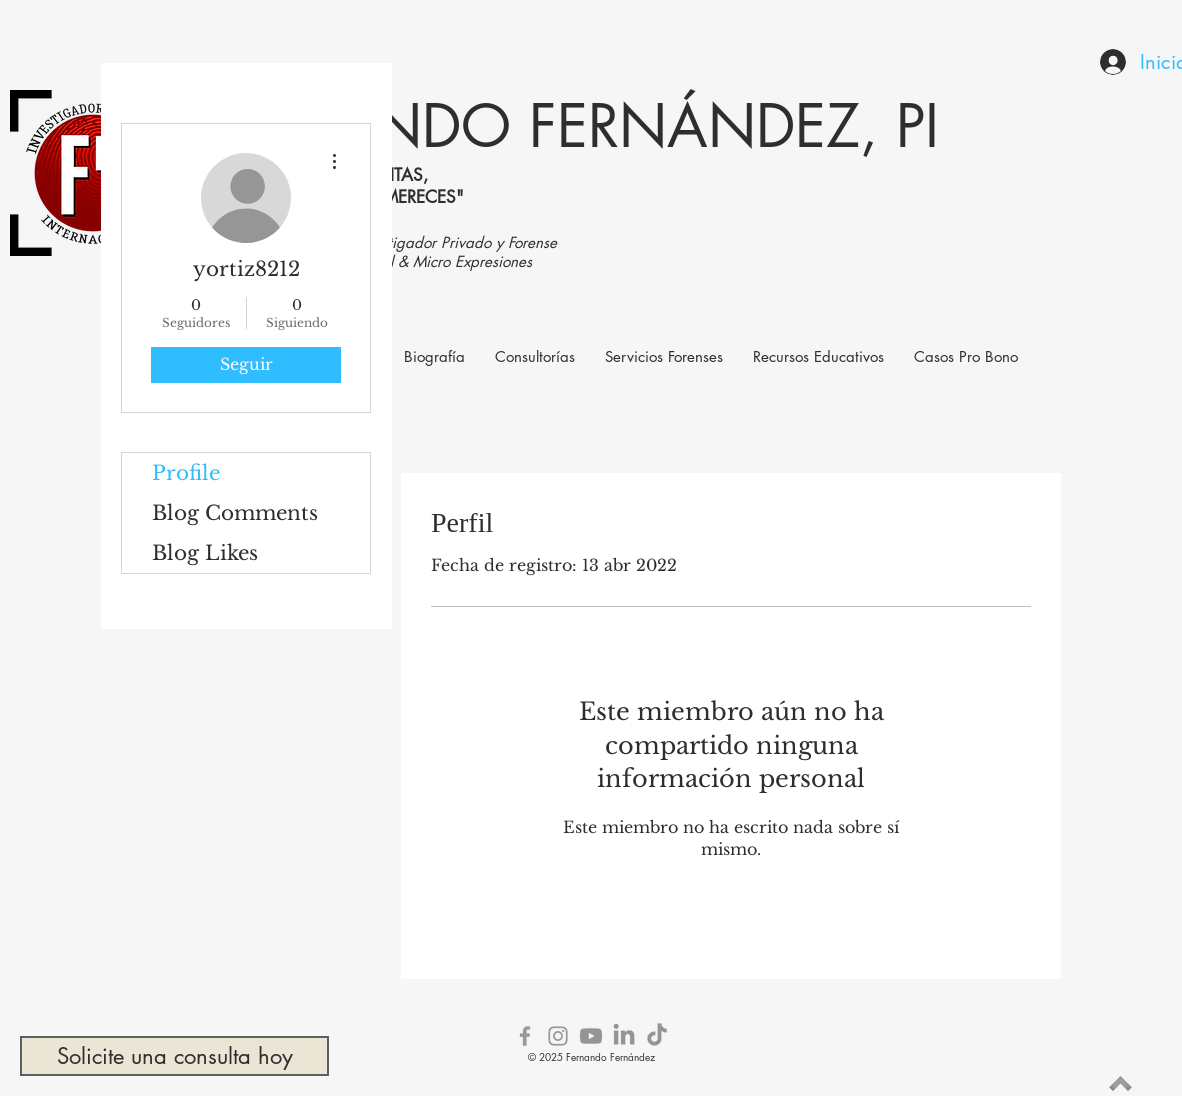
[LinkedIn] (624, 1036)
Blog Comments (235, 513)
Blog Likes (205, 553)
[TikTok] (657, 1036)
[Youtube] (591, 1036)
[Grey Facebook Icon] (525, 1036)
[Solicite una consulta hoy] (174, 1056)
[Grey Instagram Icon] (558, 1036)
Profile (186, 473)
